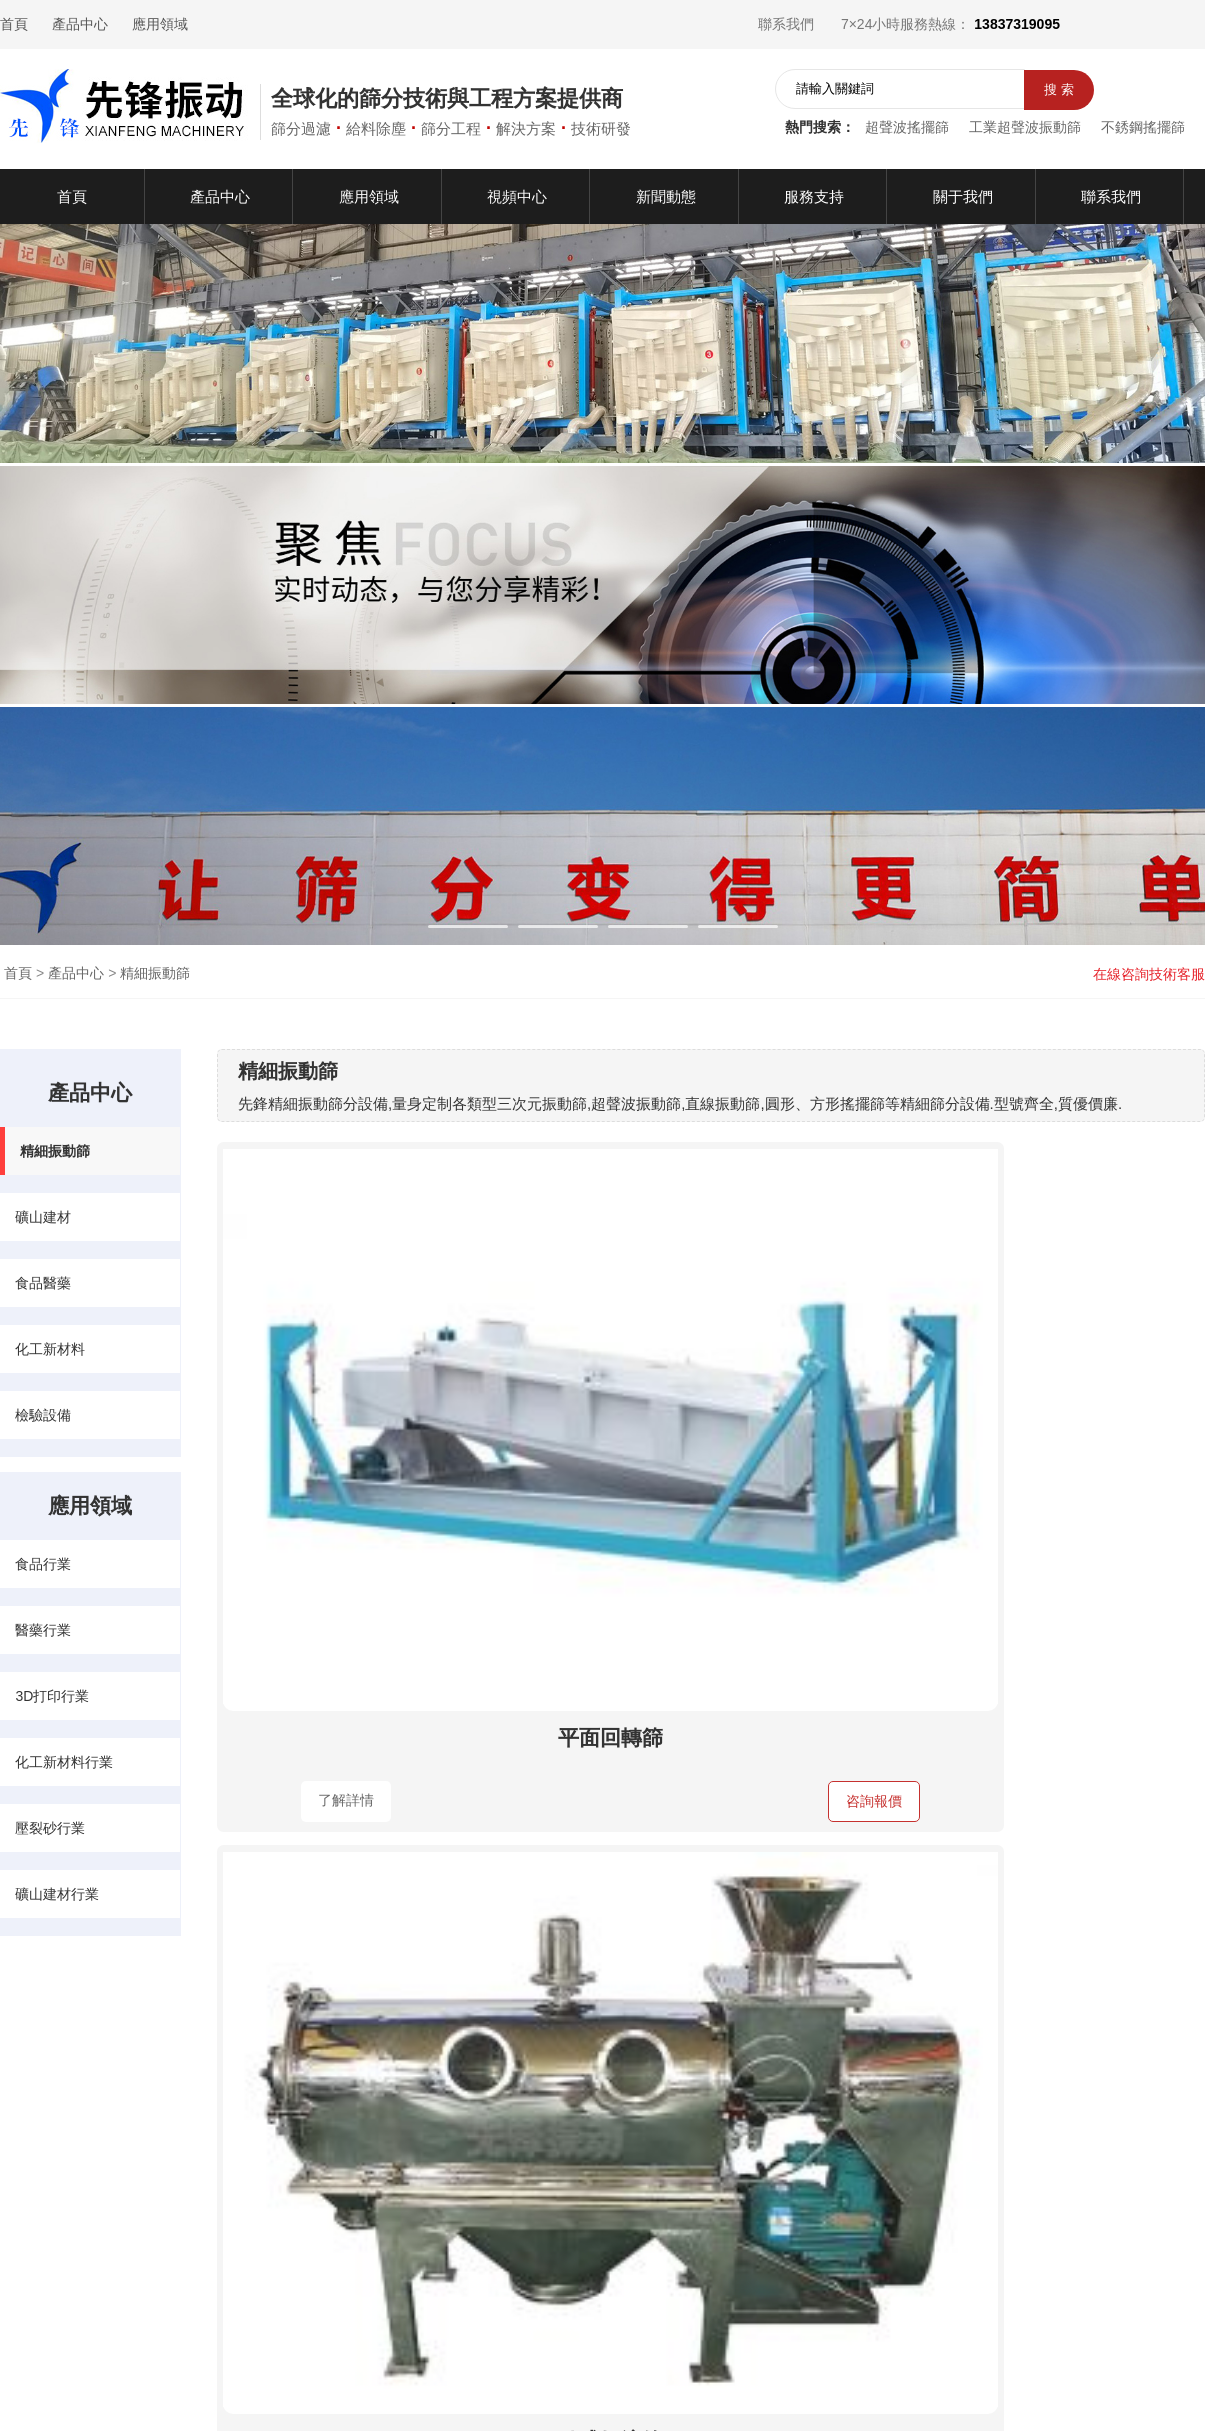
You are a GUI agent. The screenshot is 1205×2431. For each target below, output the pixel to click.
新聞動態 (88, 2167)
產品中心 (80, 24)
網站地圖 (974, 2385)
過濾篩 (370, 1763)
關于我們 (28, 2200)
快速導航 (36, 2063)
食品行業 (43, 1564)
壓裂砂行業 (50, 1828)
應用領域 (160, 24)
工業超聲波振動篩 (1025, 127)
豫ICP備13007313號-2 (726, 2385)
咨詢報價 (439, 1460)
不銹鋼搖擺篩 (1143, 127)
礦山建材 (43, 1217)
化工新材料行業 (64, 1762)
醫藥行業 (43, 1630)
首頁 (14, 24)
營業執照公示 (866, 2385)
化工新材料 (50, 1349)
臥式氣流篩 (705, 1394)
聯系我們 (786, 24)
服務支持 (88, 2200)
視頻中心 (28, 2167)
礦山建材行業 (57, 1894)
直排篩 (1041, 1394)
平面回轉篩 (370, 1394)
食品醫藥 (43, 1283)
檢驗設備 (43, 1415)
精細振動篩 (155, 973)
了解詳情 (301, 1459)
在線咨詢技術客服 (1149, 974)
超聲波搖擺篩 (907, 127)
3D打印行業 (52, 1696)
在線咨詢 (797, 2263)
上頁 (669, 1943)
